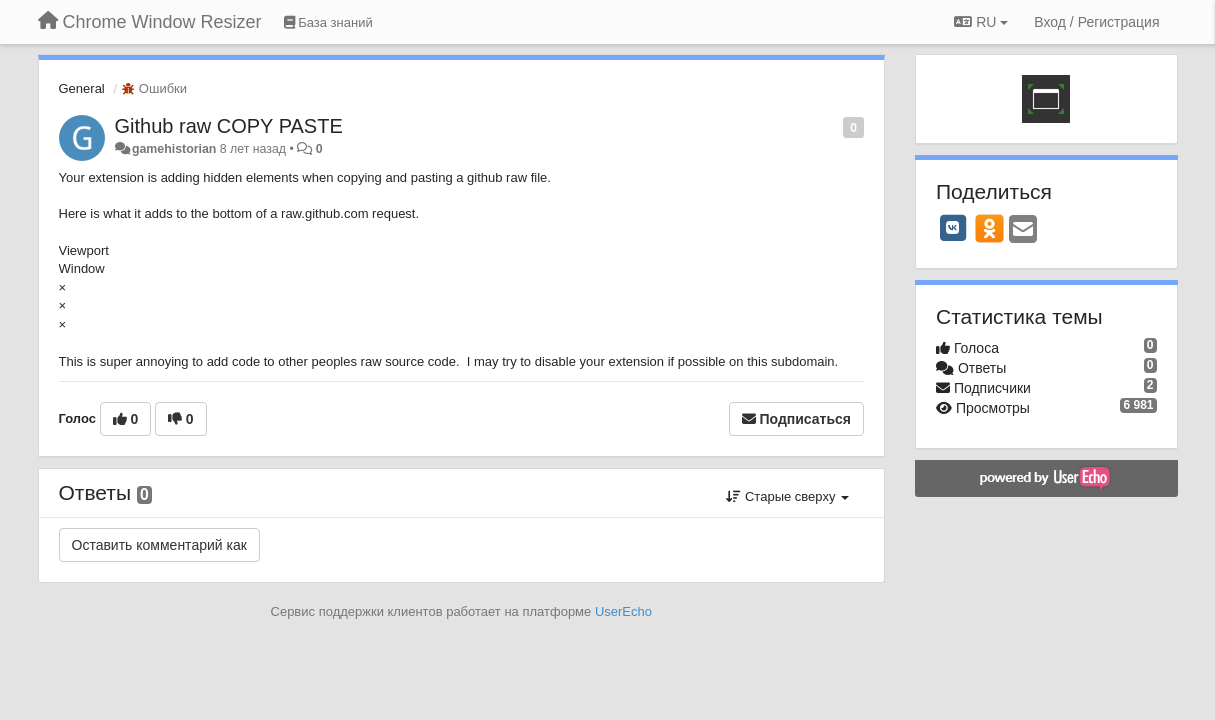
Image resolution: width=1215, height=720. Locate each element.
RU (981, 22)
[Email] (1023, 230)
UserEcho (623, 611)
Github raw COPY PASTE (229, 126)
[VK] (953, 228)
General (82, 88)
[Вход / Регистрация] (1096, 22)
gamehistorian (174, 149)
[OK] (989, 228)
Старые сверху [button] (787, 496)
